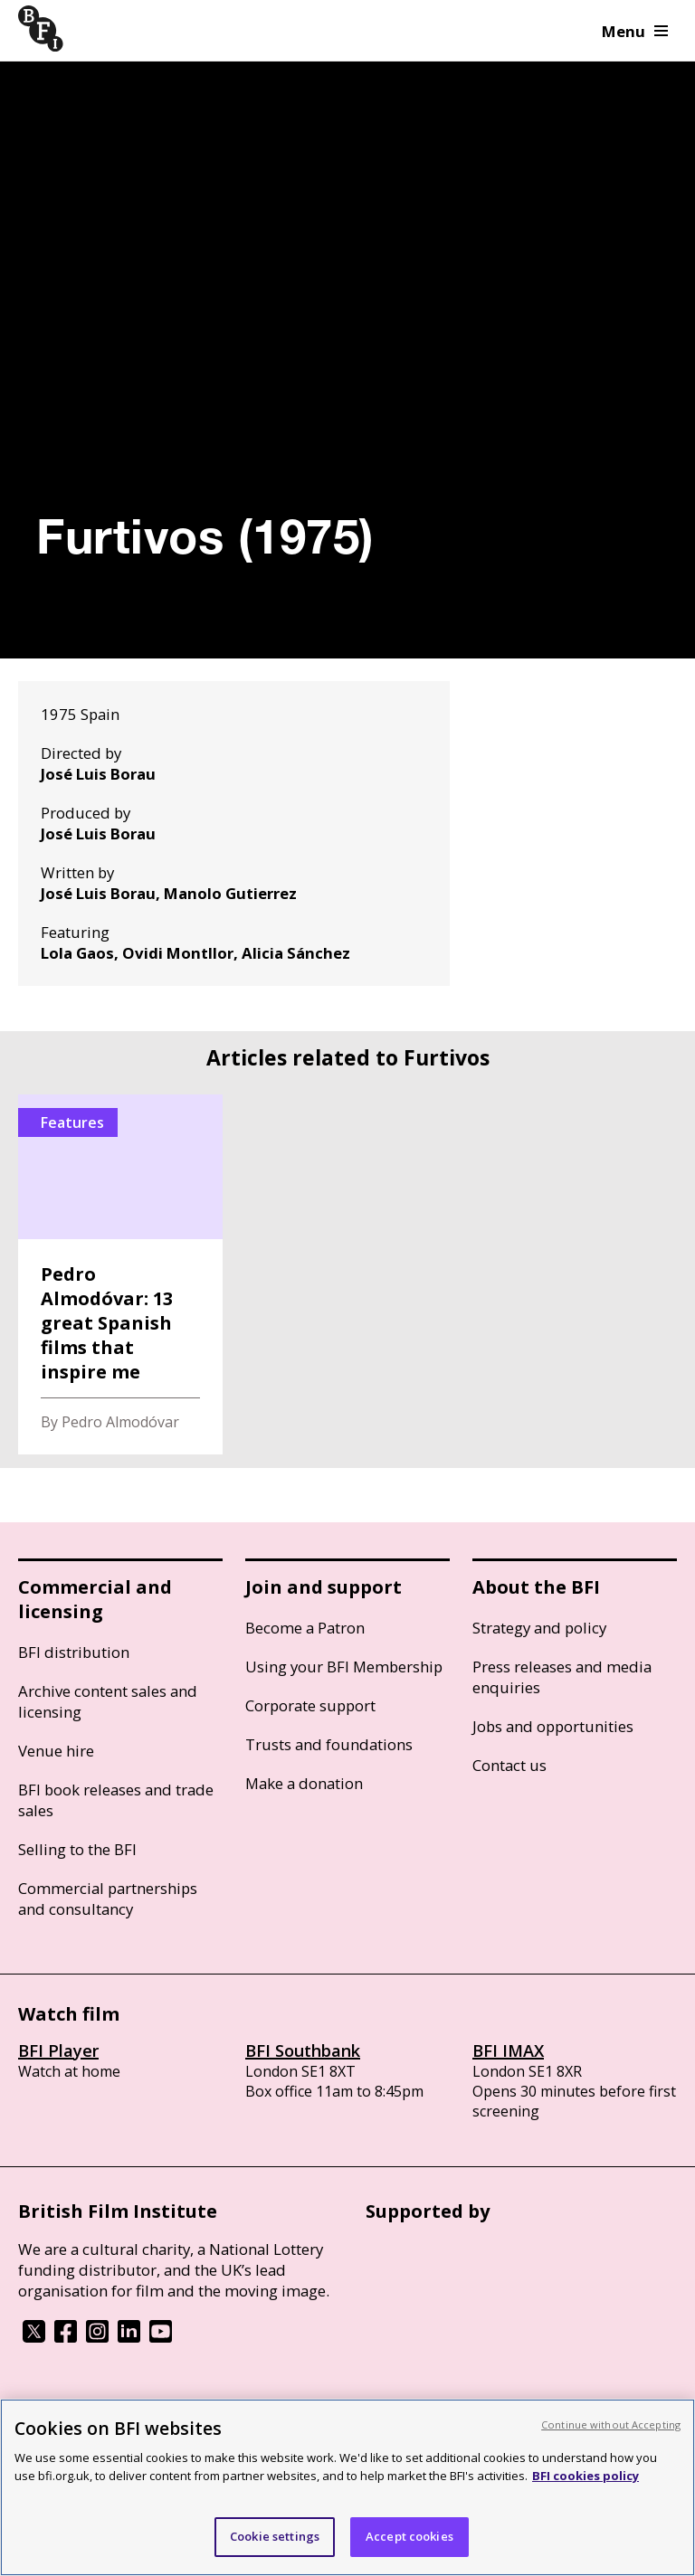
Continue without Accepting (611, 2424)
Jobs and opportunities (552, 1726)
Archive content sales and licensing (107, 1701)
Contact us (509, 1765)
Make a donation (304, 1783)
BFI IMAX (508, 2050)
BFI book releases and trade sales (116, 1800)
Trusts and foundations (329, 1744)
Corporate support (310, 1705)
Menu (635, 31)
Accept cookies (409, 2536)
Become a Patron (305, 1627)
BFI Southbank (302, 2050)
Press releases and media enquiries (562, 1677)
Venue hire (56, 1750)
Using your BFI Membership (344, 1666)
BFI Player (58, 2050)
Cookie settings (274, 2536)
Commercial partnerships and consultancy (107, 1898)
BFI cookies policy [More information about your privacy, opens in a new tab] (585, 2475)
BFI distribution (73, 1652)
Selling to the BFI (77, 1849)
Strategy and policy (539, 1627)
